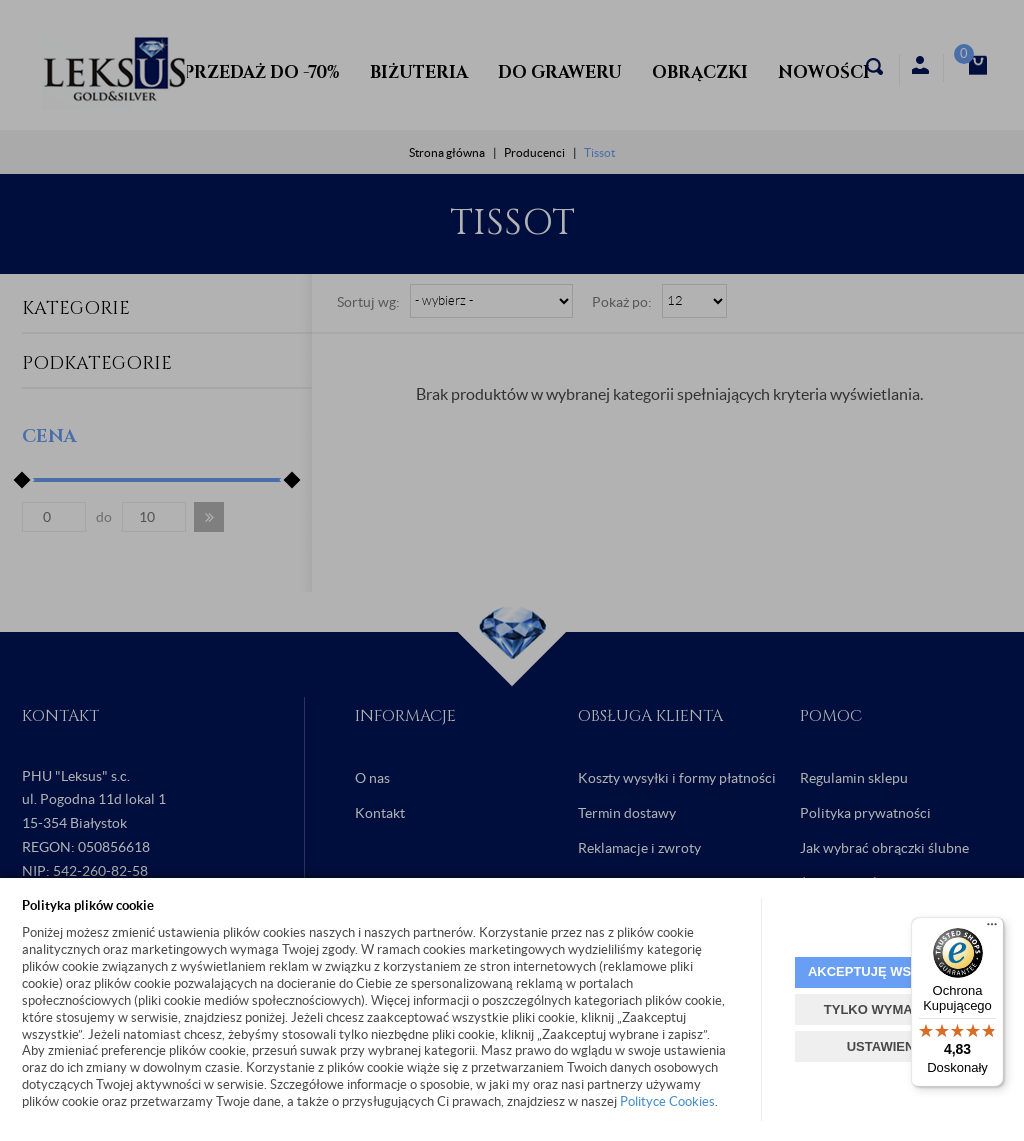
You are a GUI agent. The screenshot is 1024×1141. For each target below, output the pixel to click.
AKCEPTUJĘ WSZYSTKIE (887, 971)
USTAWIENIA (887, 1046)
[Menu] (992, 929)
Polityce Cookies (667, 1101)
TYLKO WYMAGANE (887, 1009)
